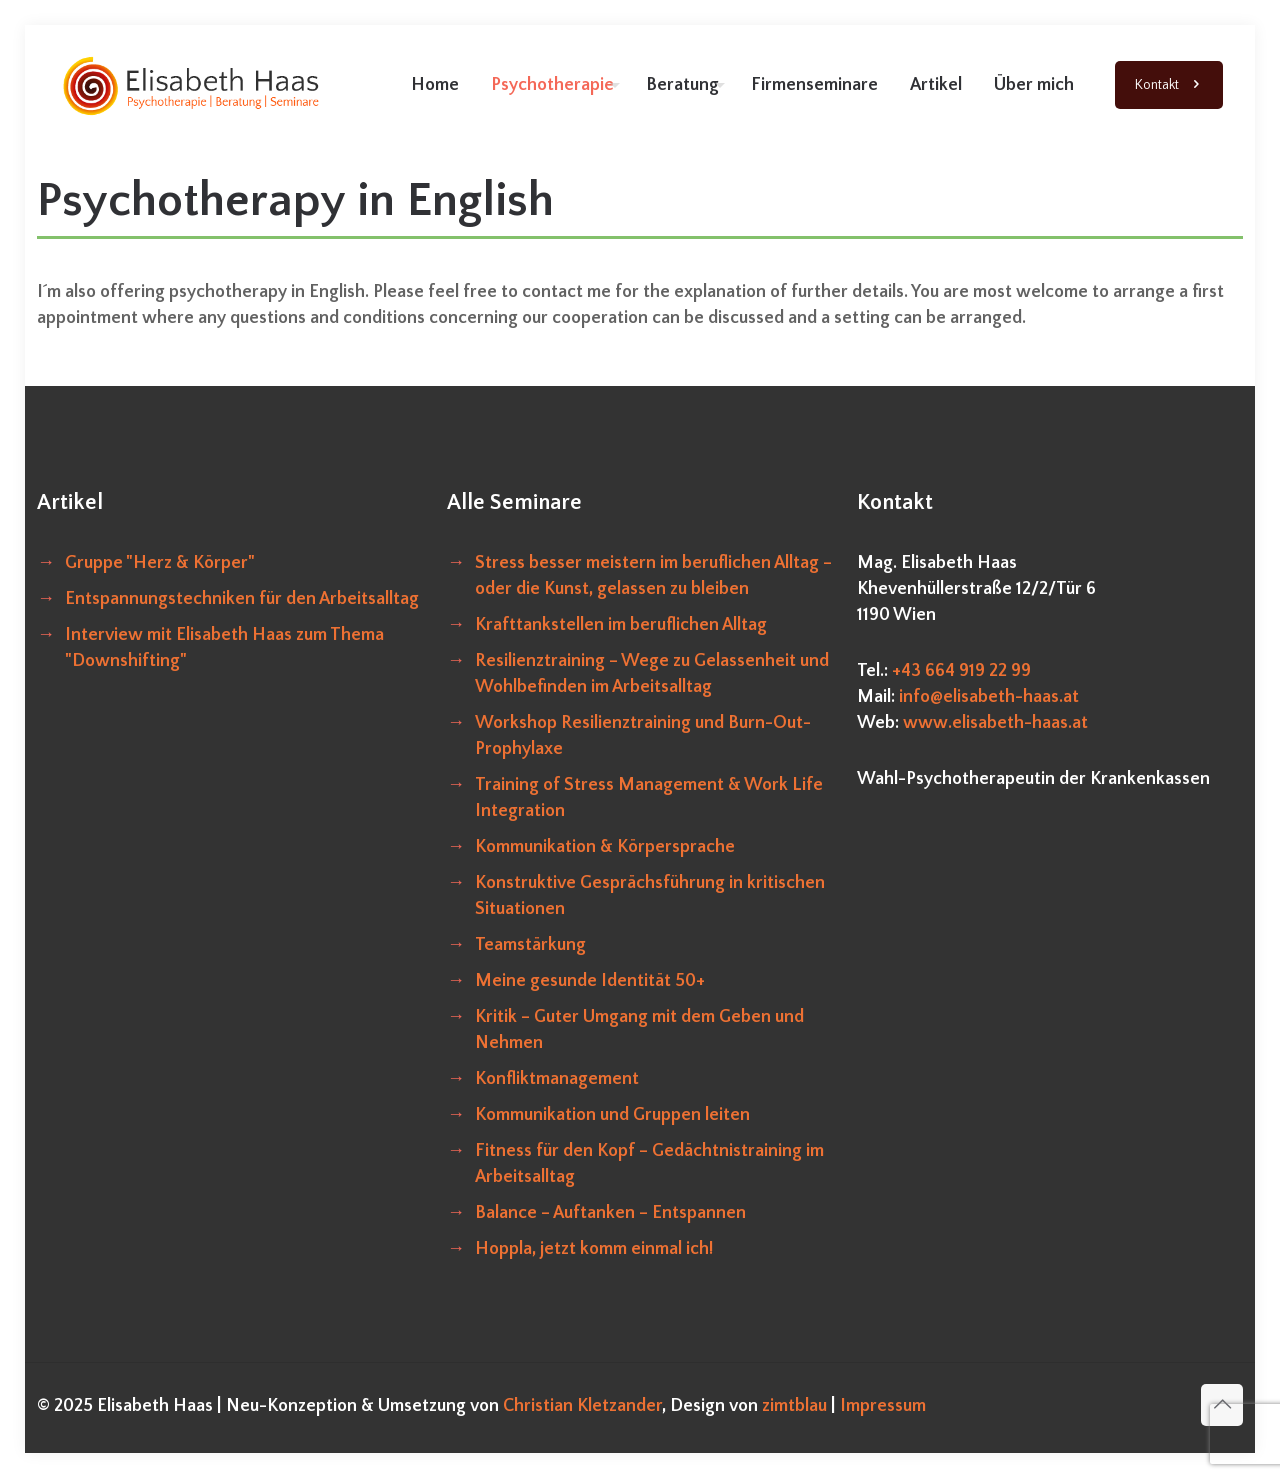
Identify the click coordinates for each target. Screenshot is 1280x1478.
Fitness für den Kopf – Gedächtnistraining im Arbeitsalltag (649, 1164)
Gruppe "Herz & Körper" (160, 563)
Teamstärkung (530, 945)
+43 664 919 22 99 (961, 671)
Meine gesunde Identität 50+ (590, 981)
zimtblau (796, 1406)
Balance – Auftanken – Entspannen (610, 1213)
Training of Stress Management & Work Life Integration (649, 798)
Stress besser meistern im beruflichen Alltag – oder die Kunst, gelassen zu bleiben (653, 576)
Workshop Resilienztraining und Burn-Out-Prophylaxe (643, 736)
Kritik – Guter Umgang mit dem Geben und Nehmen (639, 1030)
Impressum (883, 1406)
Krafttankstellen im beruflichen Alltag (621, 625)
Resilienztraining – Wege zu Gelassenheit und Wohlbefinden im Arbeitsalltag (652, 674)
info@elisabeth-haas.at (989, 697)
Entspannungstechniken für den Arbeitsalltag (242, 599)
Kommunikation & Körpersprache (605, 847)
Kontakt (1169, 85)
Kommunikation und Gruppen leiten (612, 1115)
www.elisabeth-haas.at (995, 723)
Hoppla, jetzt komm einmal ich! (594, 1249)
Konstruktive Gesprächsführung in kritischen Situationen (650, 896)
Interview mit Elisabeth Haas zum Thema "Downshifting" (224, 648)
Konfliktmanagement (557, 1079)
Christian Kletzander (582, 1406)
